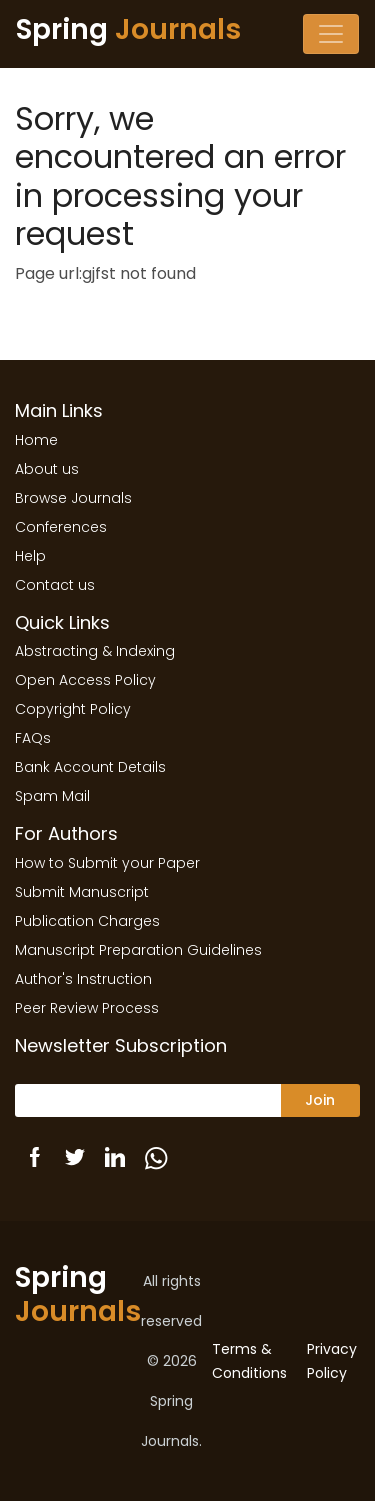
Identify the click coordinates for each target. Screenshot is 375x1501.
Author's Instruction (83, 979)
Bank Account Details (90, 767)
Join (320, 1100)
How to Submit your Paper (107, 863)
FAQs (33, 738)
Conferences (61, 527)
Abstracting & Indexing (95, 651)
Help (30, 556)
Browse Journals (73, 498)
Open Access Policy (85, 680)
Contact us (55, 585)
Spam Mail (52, 796)
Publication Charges (87, 921)
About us (47, 469)
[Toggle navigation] (331, 34)
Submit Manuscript (82, 892)
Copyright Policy (73, 709)
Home (36, 440)
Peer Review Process (87, 1008)
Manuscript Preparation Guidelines (138, 950)
